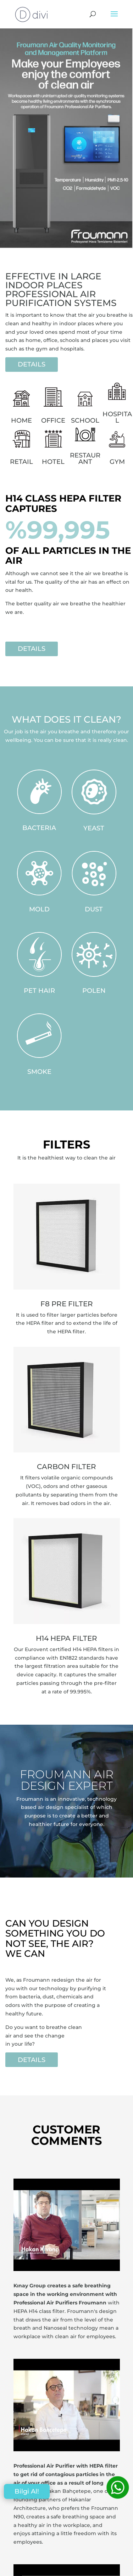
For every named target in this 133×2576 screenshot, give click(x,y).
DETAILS (31, 364)
